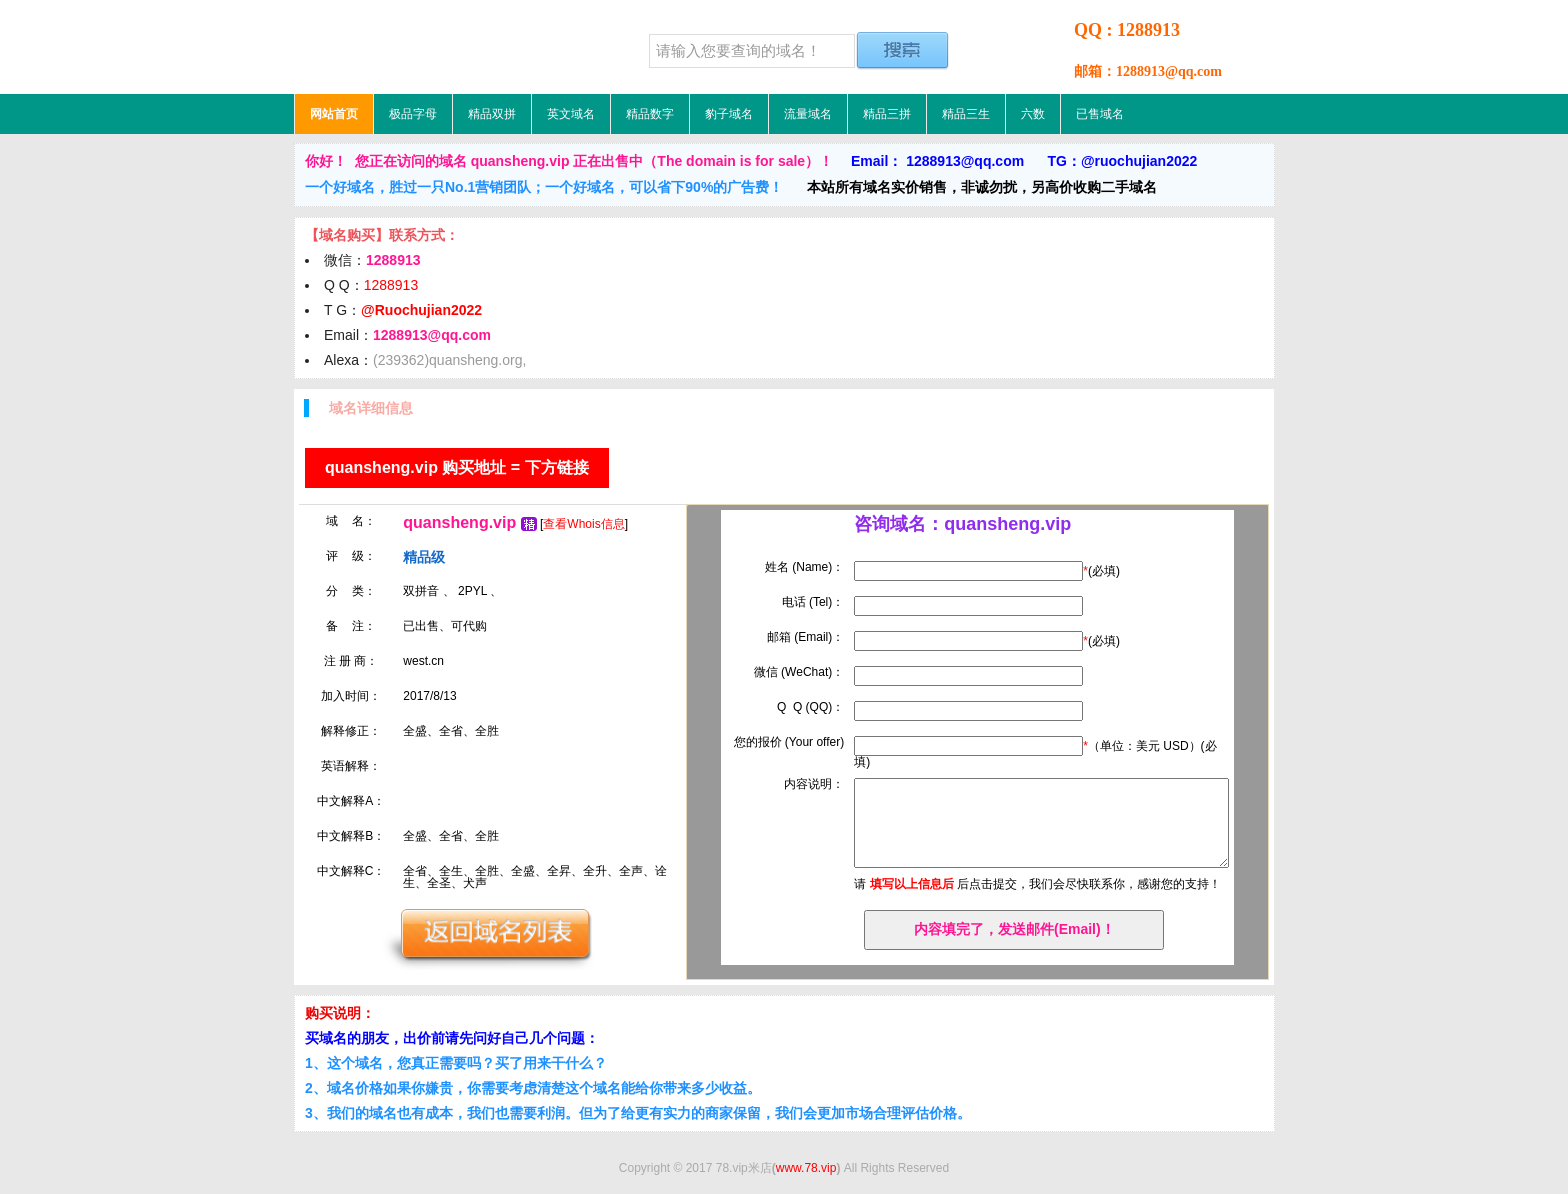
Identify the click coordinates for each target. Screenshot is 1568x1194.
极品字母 (413, 114)
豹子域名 (729, 114)
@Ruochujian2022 (421, 310)
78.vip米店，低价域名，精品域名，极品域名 (419, 47)
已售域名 (1100, 114)
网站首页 (334, 114)
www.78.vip (806, 1168)
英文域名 (571, 114)
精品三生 (966, 114)
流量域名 (808, 114)
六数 (1033, 114)
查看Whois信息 (583, 524)
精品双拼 (492, 114)
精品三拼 (887, 114)
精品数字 (650, 114)
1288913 (391, 285)
